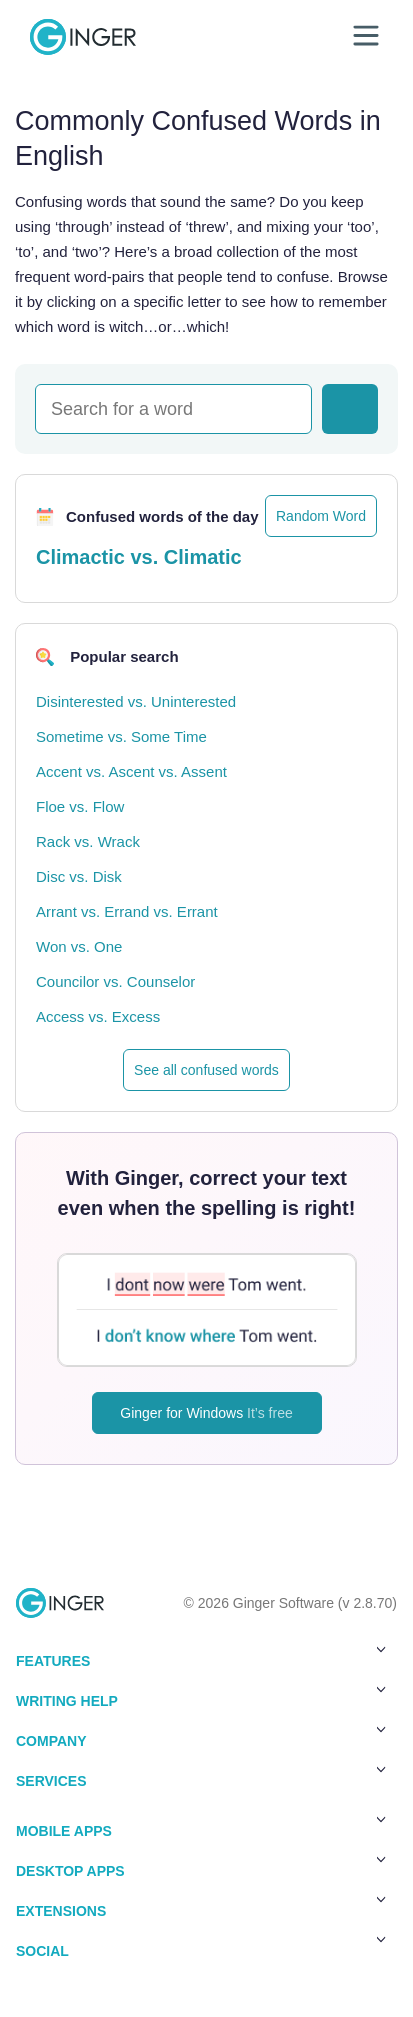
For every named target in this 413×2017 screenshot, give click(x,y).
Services (201, 1777)
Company (201, 1737)
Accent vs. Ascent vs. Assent (131, 771)
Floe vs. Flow (80, 806)
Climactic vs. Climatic (139, 557)
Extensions (201, 1907)
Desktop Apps (201, 1867)
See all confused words (206, 1070)
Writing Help (201, 1697)
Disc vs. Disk (79, 876)
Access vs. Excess (98, 1016)
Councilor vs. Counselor (115, 981)
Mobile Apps (201, 1827)
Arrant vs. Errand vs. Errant (127, 911)
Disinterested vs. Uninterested (136, 701)
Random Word (321, 516)
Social (201, 1947)
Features (201, 1657)
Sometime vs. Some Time (121, 736)
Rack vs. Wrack (88, 841)
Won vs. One (79, 946)
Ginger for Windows (206, 1413)
